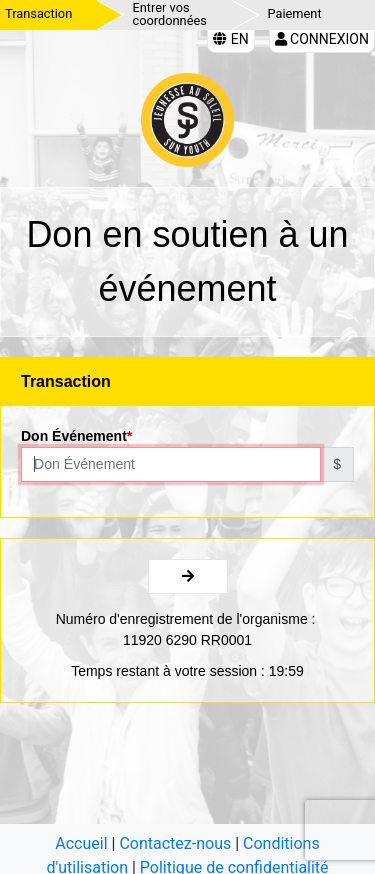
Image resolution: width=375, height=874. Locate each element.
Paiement (295, 13)
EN (230, 39)
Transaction (38, 13)
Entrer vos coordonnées (170, 14)
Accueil (81, 843)
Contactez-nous (175, 843)
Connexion (322, 39)
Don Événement (74, 436)
